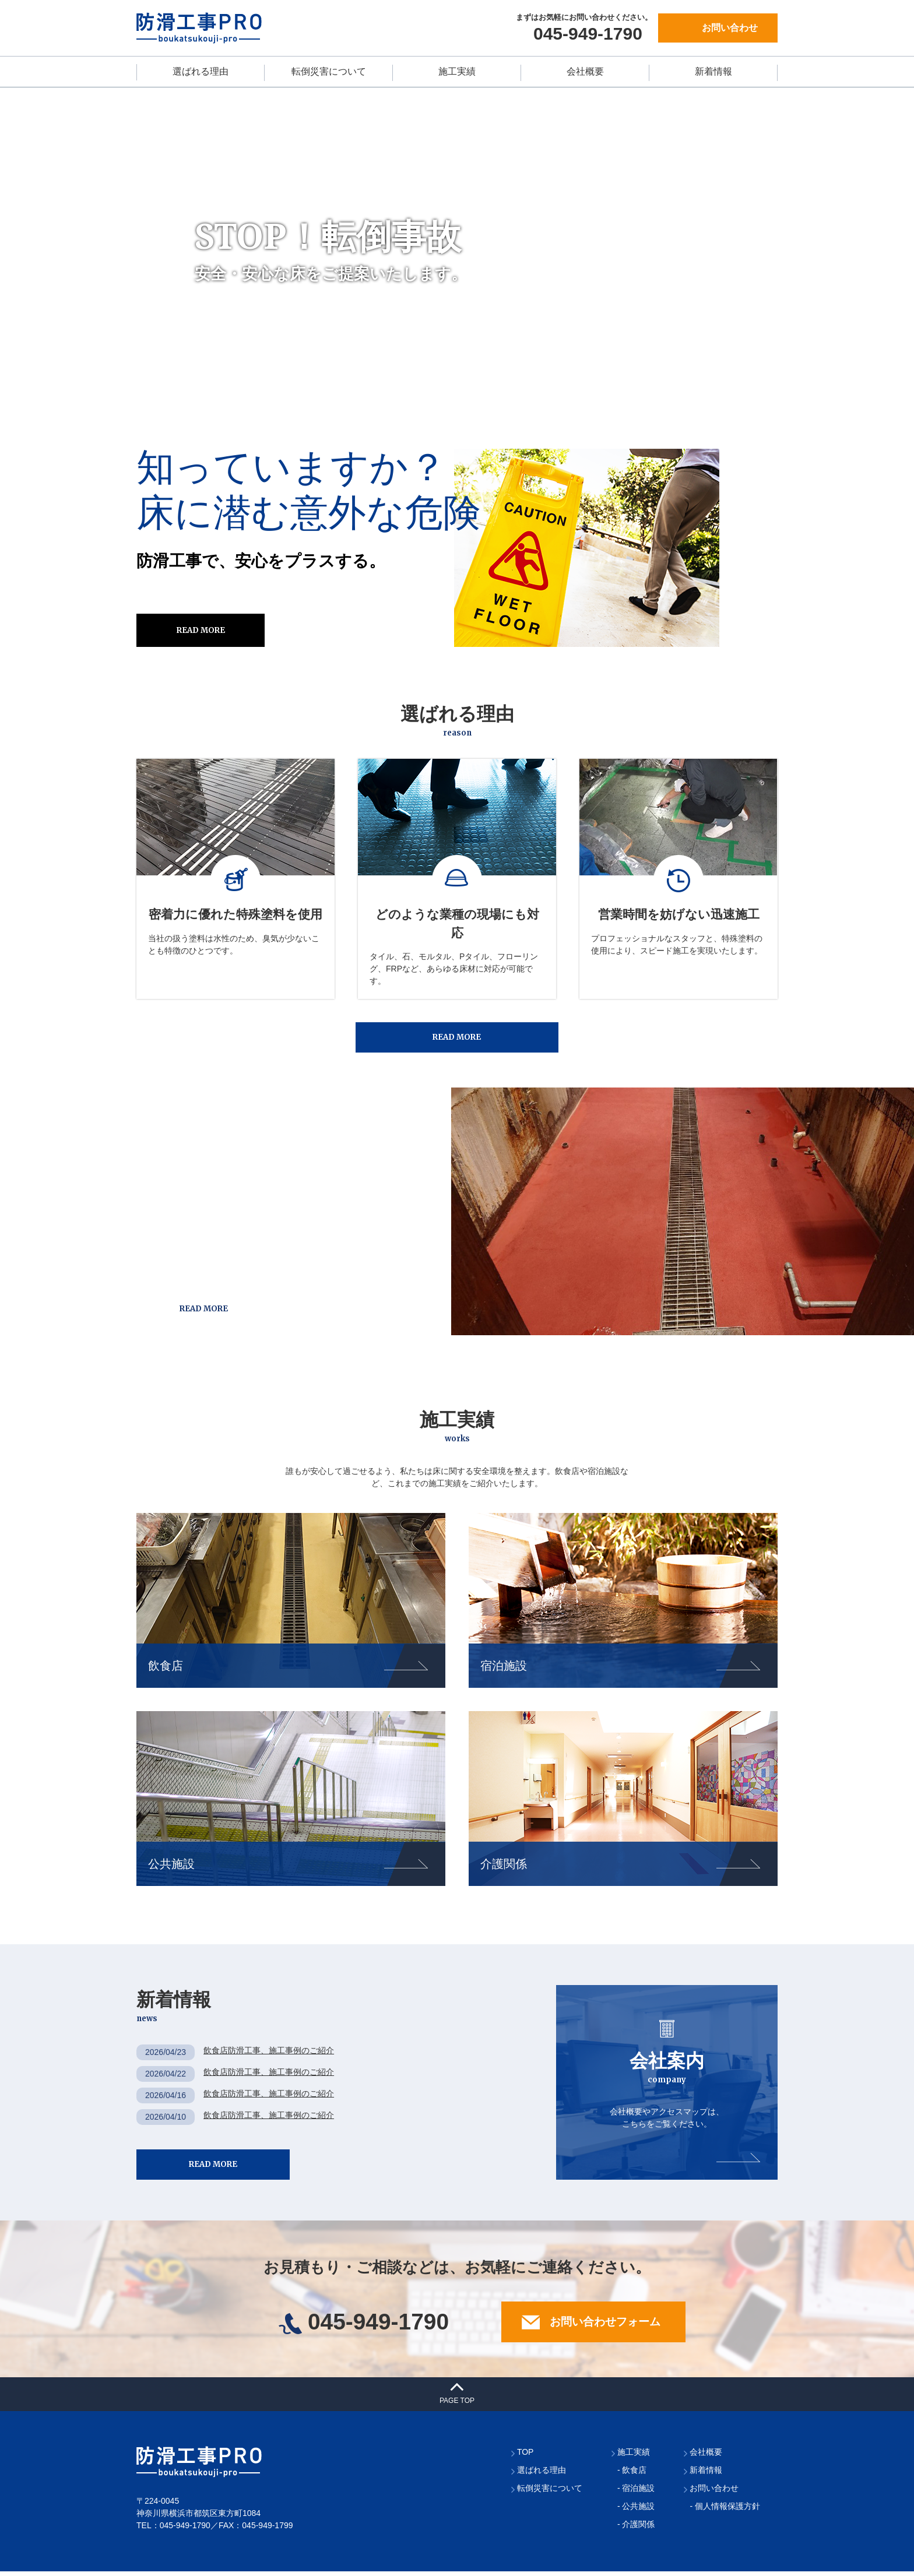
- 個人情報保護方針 (725, 2510)
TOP (525, 2456)
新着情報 (713, 71)
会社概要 (585, 71)
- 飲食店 (632, 2474)
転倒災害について (328, 71)
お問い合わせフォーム (586, 2326)
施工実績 (457, 71)
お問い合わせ (730, 28)
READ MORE (201, 630)
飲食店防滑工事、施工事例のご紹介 (268, 2052)
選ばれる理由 (200, 71)
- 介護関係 (636, 2528)
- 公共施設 (636, 2510)
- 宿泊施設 (636, 2492)
